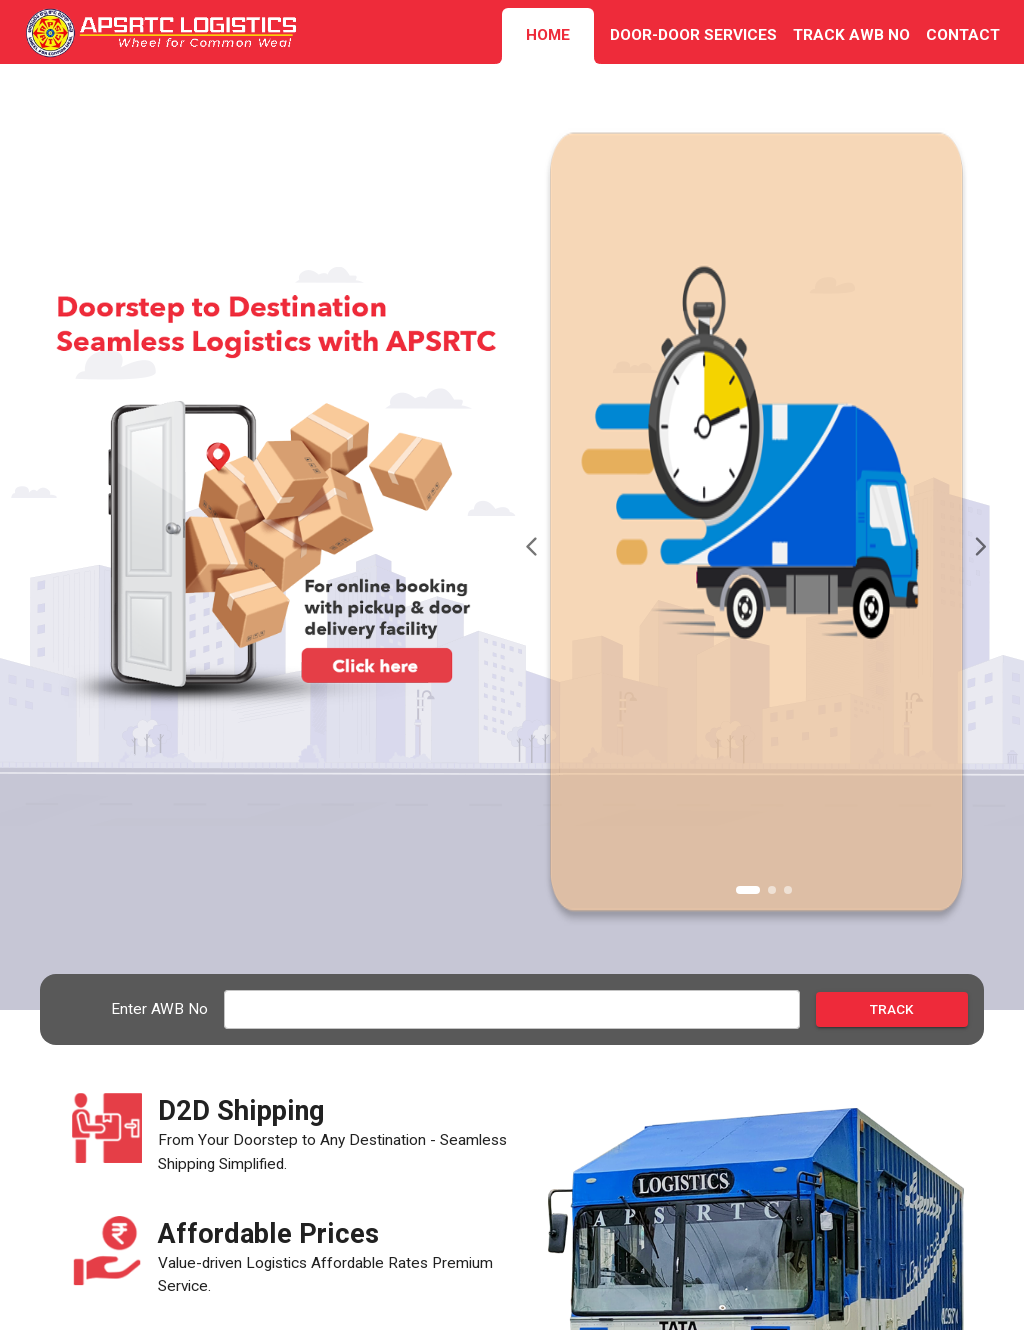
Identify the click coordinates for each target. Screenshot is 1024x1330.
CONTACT (963, 35)
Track (892, 1010)
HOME (548, 35)
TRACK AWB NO (851, 35)
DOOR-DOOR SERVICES (693, 35)
